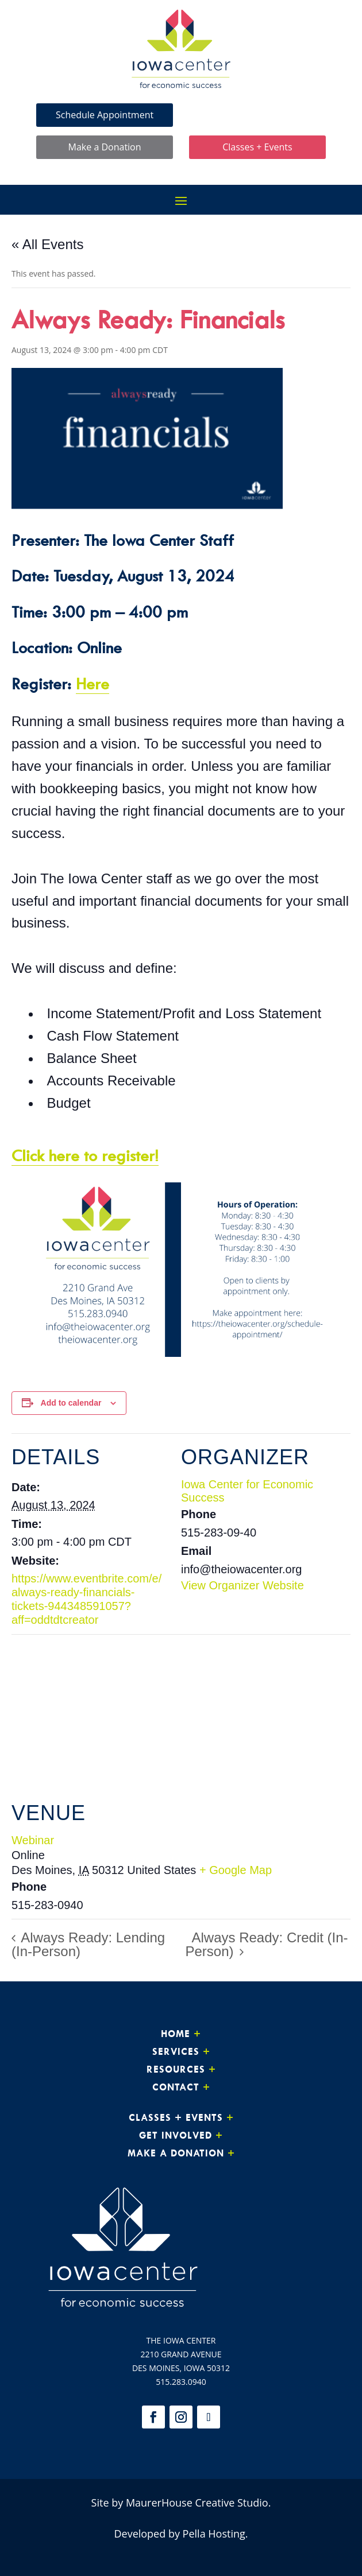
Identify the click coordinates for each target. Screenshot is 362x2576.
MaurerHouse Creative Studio (197, 2502)
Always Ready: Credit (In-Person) (267, 1944)
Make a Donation (104, 147)
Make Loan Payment (257, 114)
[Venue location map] (181, 1717)
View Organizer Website (242, 1585)
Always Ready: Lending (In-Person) (88, 1944)
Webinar (32, 1840)
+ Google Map (235, 1870)
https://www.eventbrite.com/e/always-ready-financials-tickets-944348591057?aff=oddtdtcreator (86, 1598)
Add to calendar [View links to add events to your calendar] (71, 1402)
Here (92, 683)
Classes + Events (257, 147)
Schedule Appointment (104, 114)
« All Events (47, 244)
